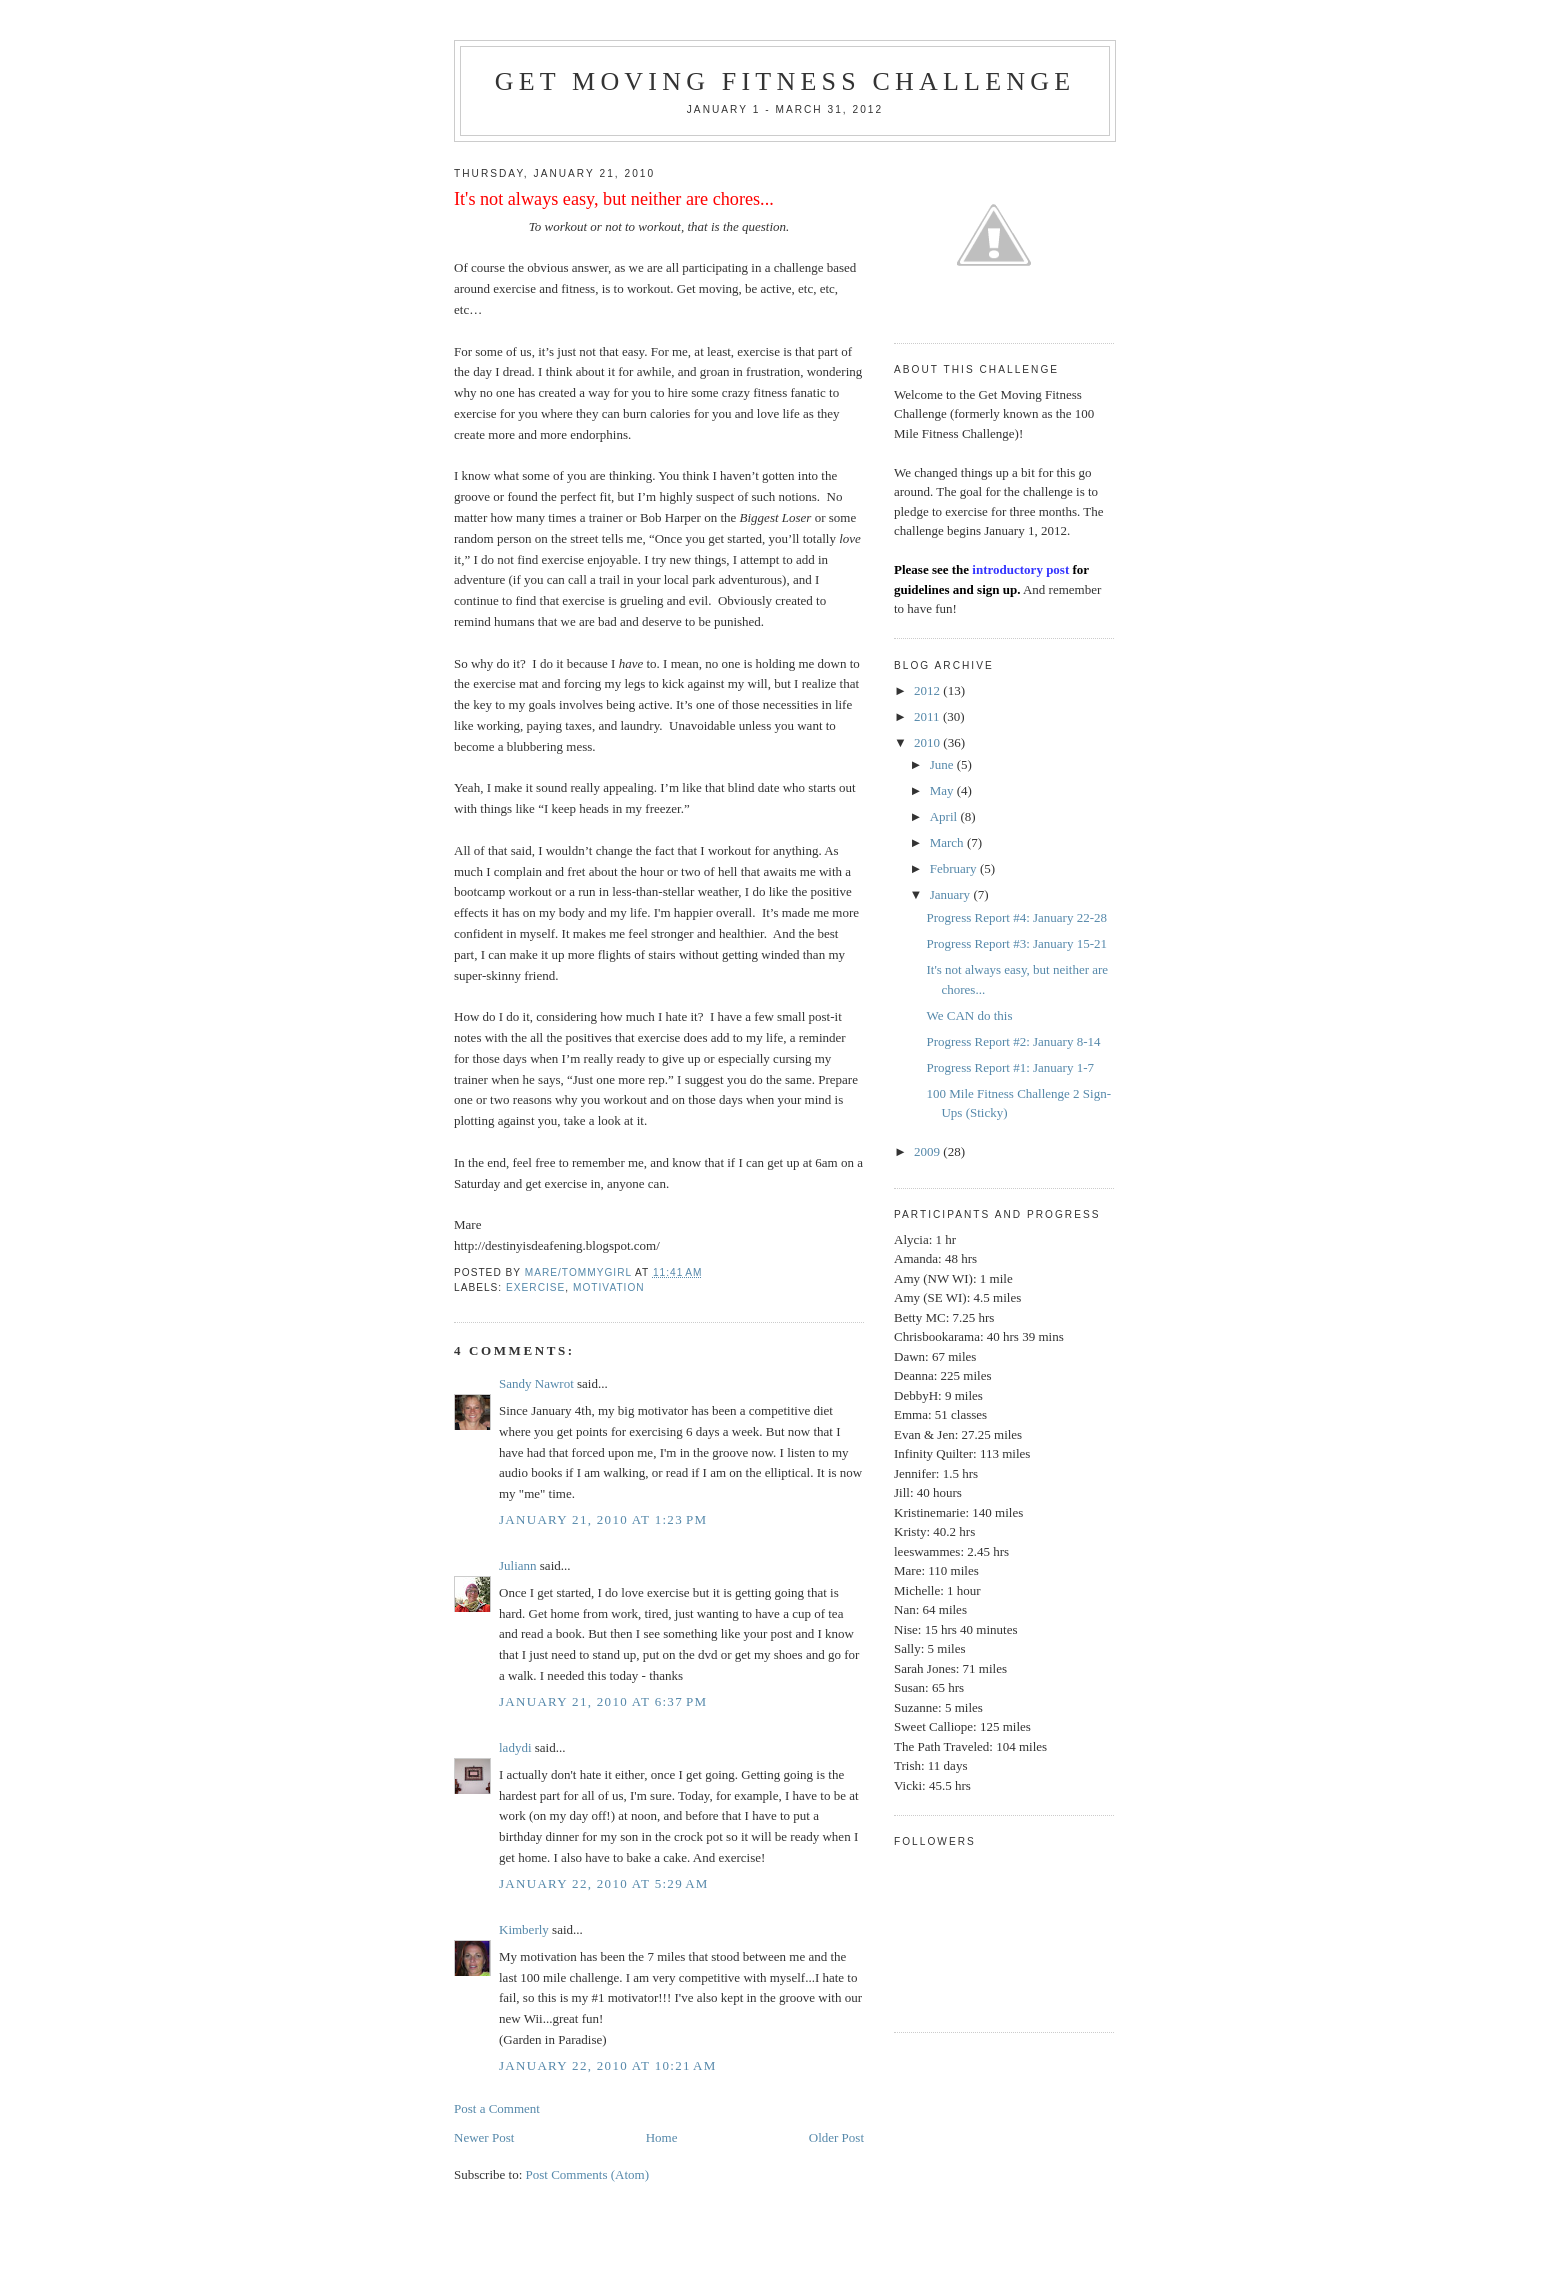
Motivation (609, 1287)
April (945, 816)
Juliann (518, 1565)
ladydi (515, 1747)
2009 (928, 1151)
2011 (928, 716)
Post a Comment (497, 2108)
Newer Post (484, 2137)
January (952, 894)
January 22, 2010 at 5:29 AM (604, 1883)
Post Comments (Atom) (588, 2174)
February (955, 868)
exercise (535, 1287)
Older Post (836, 2137)
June (943, 764)
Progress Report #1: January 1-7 (1010, 1067)
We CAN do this (969, 1015)
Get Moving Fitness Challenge (785, 81)
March (948, 842)
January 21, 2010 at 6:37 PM (603, 1701)
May (943, 790)
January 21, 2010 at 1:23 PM (603, 1519)
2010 (928, 742)
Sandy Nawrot (536, 1383)
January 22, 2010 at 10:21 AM (608, 2065)
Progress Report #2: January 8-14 (1013, 1041)
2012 (928, 690)
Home (662, 2137)
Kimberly (524, 1929)
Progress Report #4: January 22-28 (1016, 917)
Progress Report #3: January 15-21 (1016, 943)
